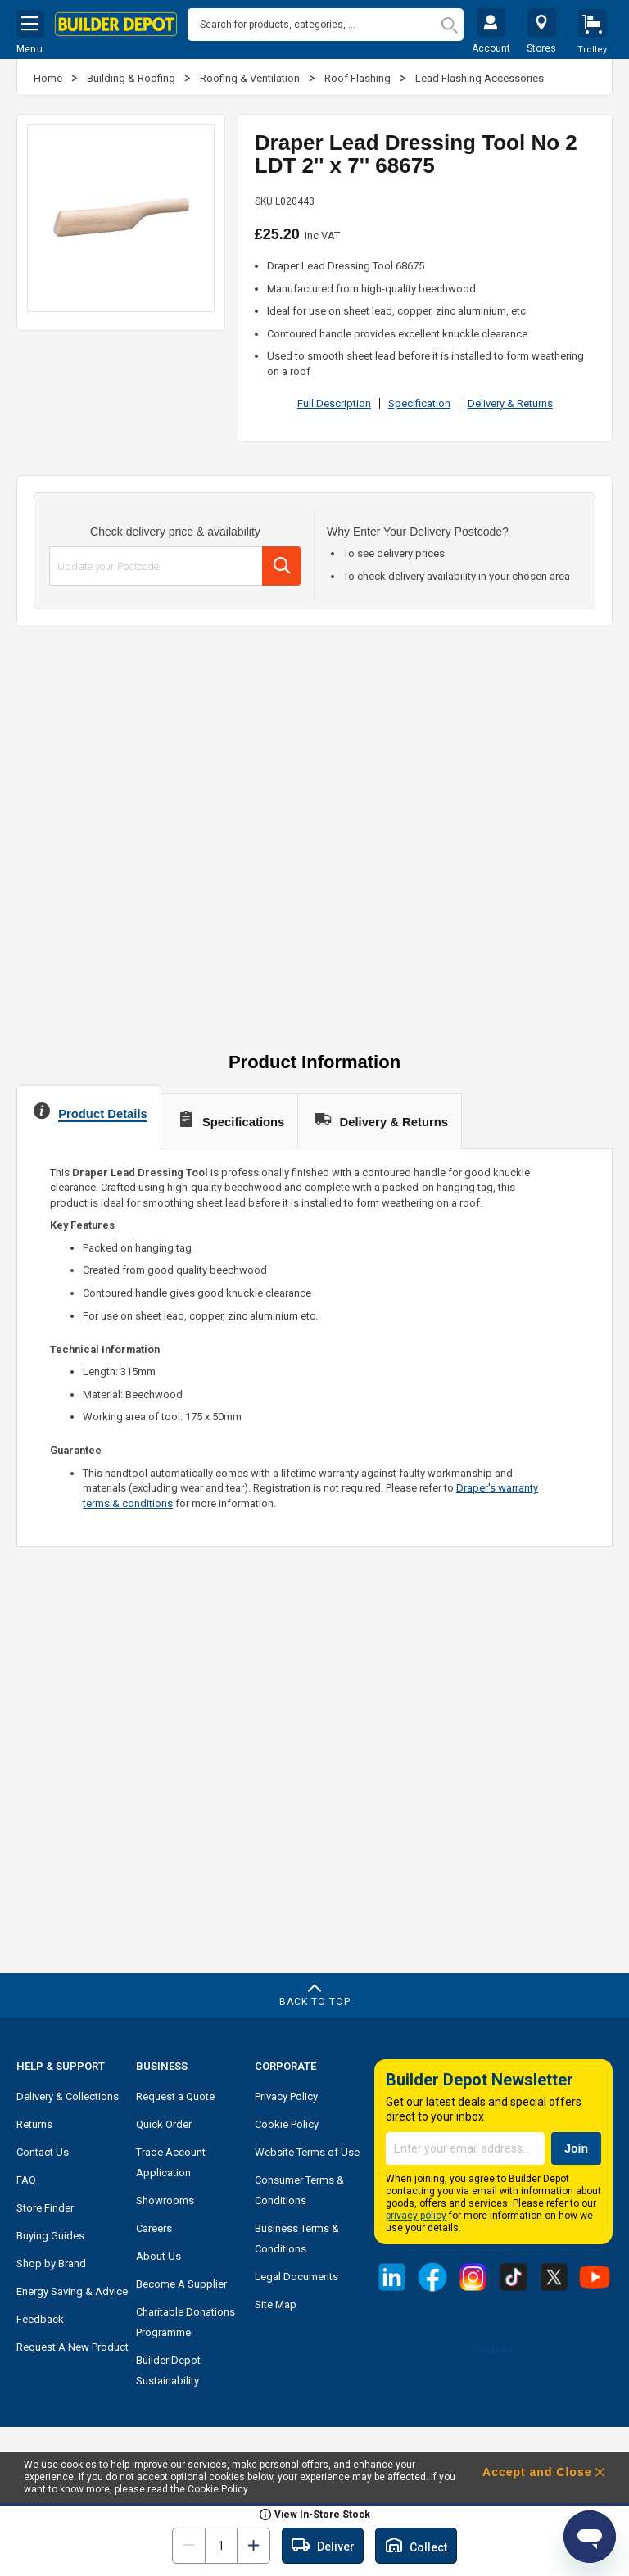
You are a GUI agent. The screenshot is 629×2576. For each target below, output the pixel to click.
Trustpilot (493, 2350)
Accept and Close (536, 2472)
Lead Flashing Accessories (479, 78)
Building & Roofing (132, 78)
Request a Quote (175, 2096)
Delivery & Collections (67, 2096)
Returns (34, 2124)
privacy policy (416, 2215)
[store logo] (116, 24)
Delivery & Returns (510, 403)
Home (49, 78)
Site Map (275, 2304)
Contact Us (42, 2152)
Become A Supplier (181, 2284)
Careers (154, 2228)
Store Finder (45, 2208)
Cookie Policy (287, 2124)
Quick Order (164, 2124)
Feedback (40, 2319)
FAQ (26, 2180)
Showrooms (165, 2200)
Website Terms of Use (307, 2152)
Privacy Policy (286, 2096)
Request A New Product (72, 2347)
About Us (158, 2256)
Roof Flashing (358, 78)
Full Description (334, 403)
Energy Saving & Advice (72, 2291)
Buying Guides (50, 2236)
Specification (419, 403)
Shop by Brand (51, 2263)
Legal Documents (296, 2276)
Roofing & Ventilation (251, 78)
